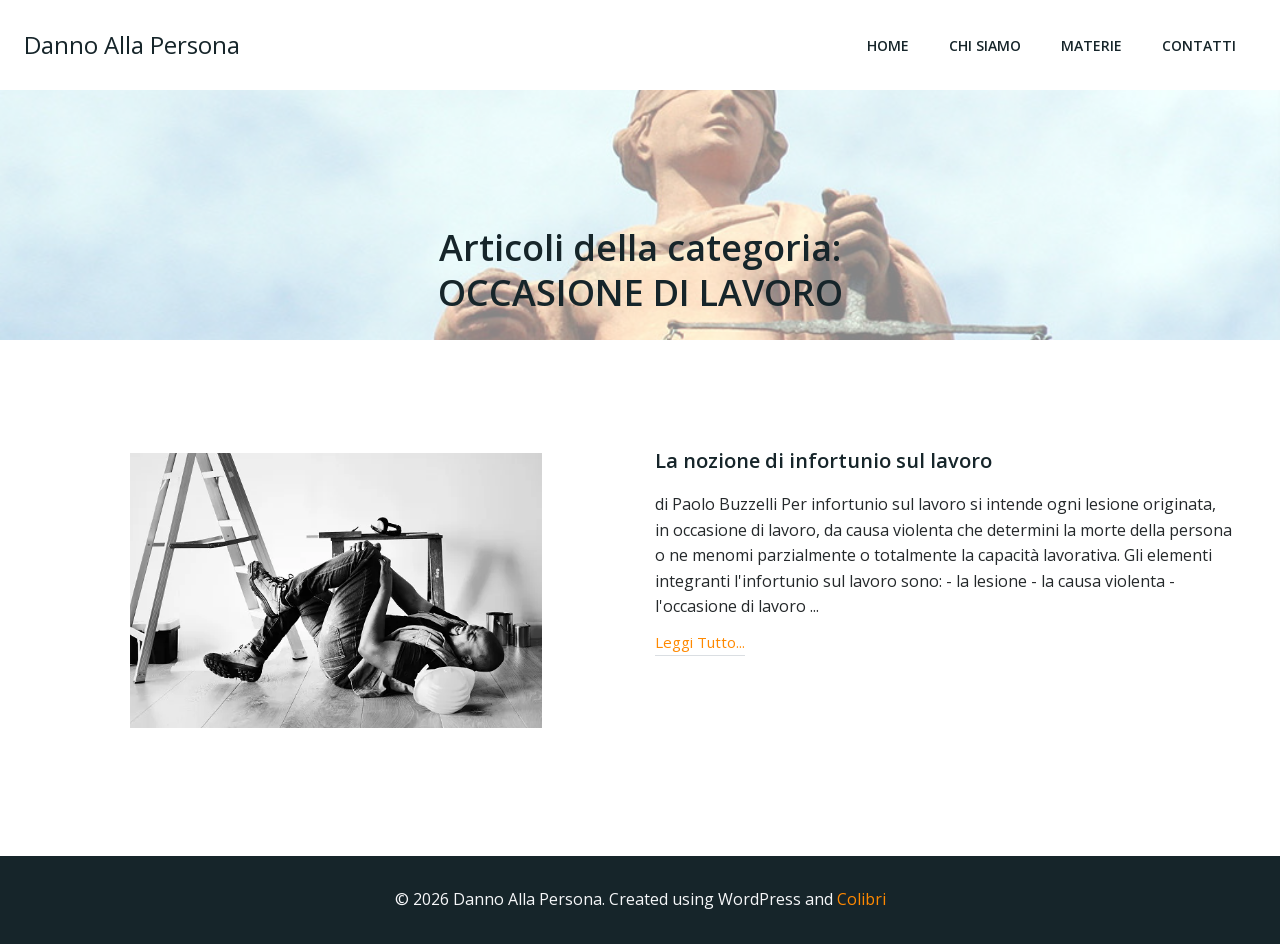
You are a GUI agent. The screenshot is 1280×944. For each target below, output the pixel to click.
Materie (1091, 45)
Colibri (861, 899)
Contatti (1199, 45)
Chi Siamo (985, 45)
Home (888, 45)
